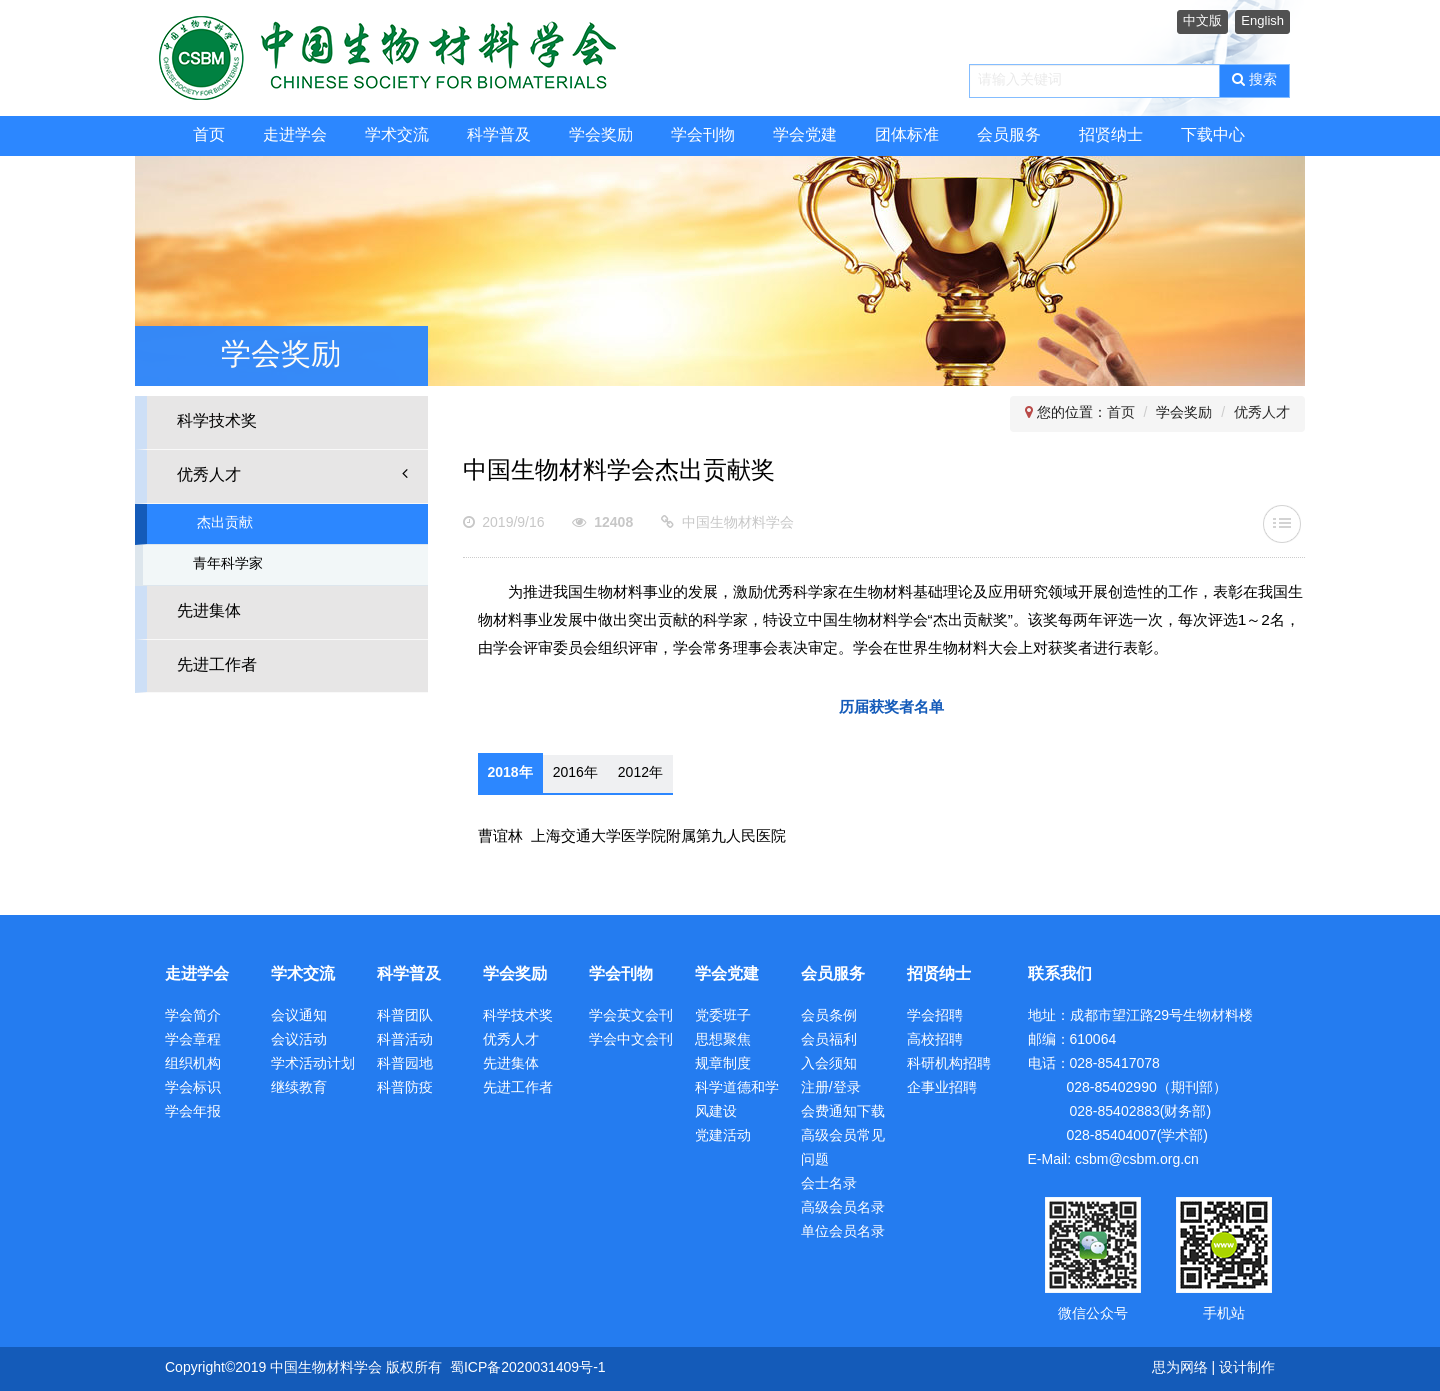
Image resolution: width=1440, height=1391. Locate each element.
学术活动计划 (313, 1064)
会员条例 (829, 1016)
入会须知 (829, 1064)
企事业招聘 (942, 1088)
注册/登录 (831, 1088)
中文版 (1202, 21)
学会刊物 (703, 135)
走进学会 (295, 135)
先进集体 (209, 611)
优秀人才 (292, 474)
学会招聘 (935, 1016)
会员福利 (829, 1040)
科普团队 (405, 1016)
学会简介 (193, 1016)
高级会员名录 (843, 1208)
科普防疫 (405, 1088)
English (1262, 21)
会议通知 (299, 1016)
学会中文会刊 (631, 1040)
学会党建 (805, 135)
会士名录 (829, 1184)
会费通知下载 (843, 1112)
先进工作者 (217, 665)
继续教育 (299, 1088)
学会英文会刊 (631, 1016)
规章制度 (723, 1064)
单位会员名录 (843, 1232)
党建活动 (723, 1136)
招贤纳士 (1111, 135)
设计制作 (1247, 1368)
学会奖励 (601, 135)
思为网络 (1180, 1368)
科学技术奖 (217, 421)
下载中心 (1213, 135)
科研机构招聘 (949, 1064)
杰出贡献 (225, 523)
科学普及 (499, 135)
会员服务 (1009, 135)
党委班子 (723, 1016)
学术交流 (397, 135)
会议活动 (299, 1040)
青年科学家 (228, 564)
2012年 (640, 773)
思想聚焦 (723, 1040)
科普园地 (405, 1064)
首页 (209, 135)
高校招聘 (935, 1040)
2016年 (575, 773)
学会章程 (193, 1040)
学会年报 (193, 1112)
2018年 (510, 773)
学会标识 (193, 1088)
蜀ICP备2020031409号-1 (528, 1368)
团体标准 (907, 135)
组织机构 (193, 1064)
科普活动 (405, 1040)
